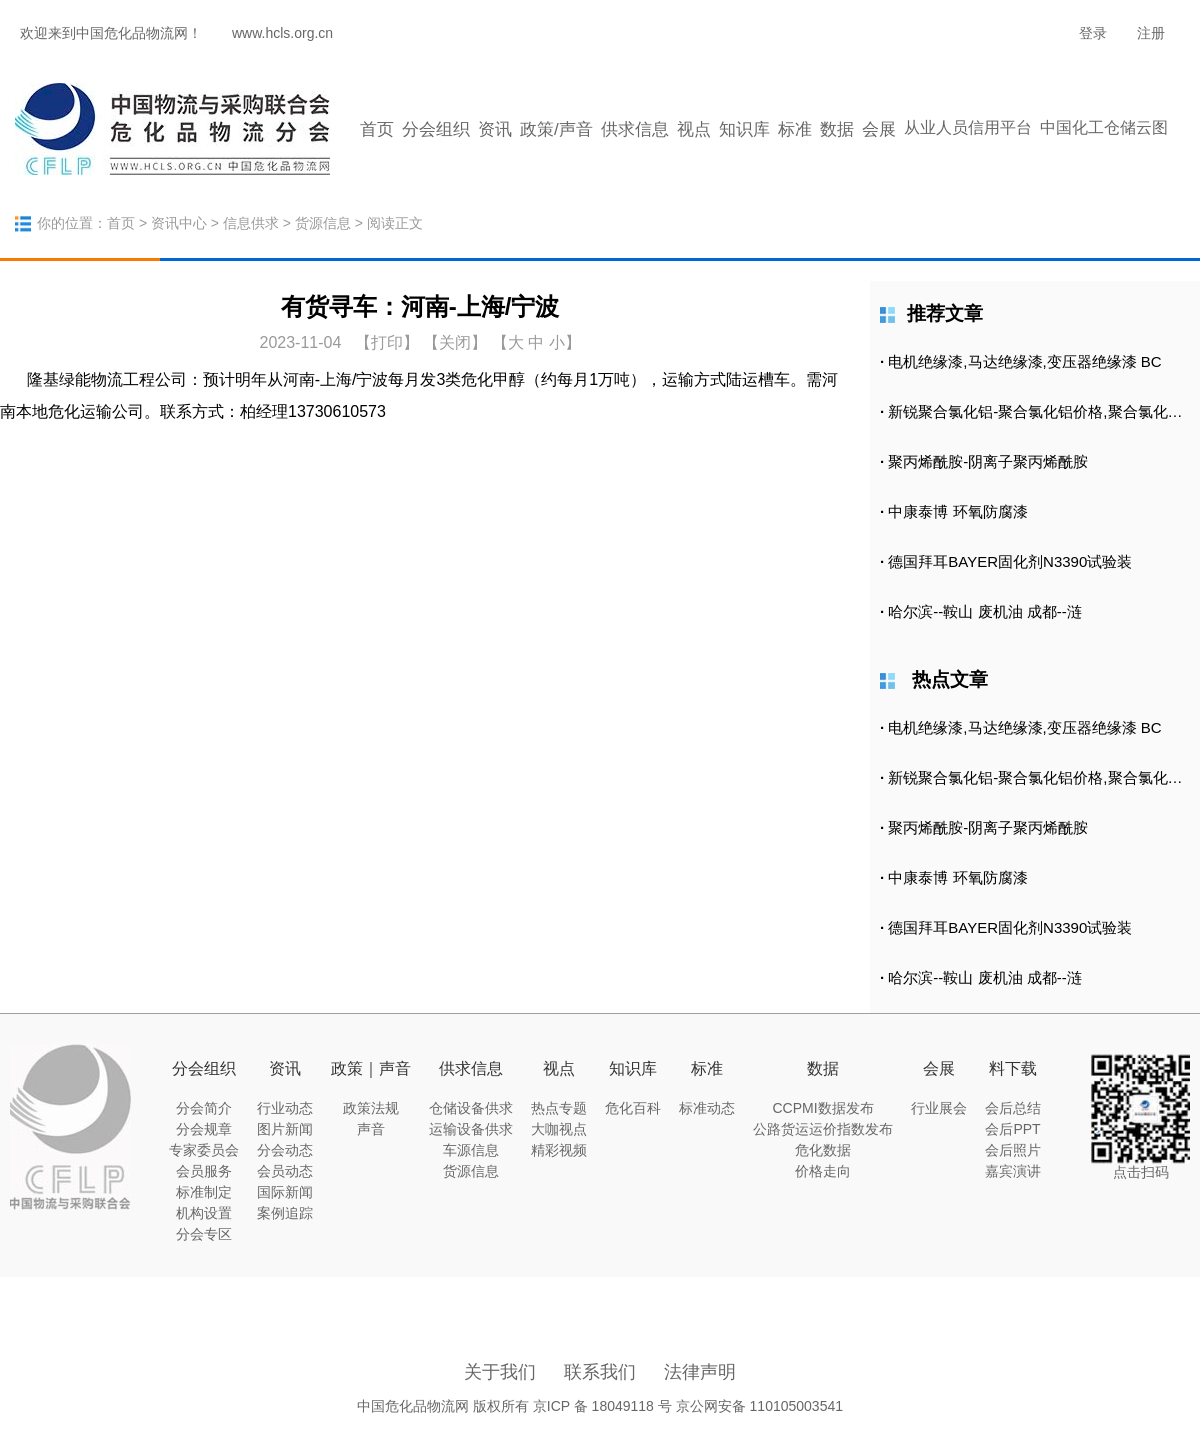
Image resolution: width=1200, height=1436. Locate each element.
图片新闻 (285, 1129)
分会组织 (436, 129)
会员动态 (285, 1171)
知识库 (744, 129)
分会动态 (285, 1150)
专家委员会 (204, 1150)
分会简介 (204, 1108)
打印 (387, 342)
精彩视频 (559, 1150)
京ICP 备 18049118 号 (602, 1406)
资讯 (495, 129)
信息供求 (251, 223)
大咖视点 (559, 1129)
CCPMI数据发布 (822, 1108)
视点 (694, 129)
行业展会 (939, 1108)
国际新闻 (285, 1192)
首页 (377, 129)
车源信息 (471, 1150)
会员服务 (204, 1171)
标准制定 (204, 1192)
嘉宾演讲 (1013, 1171)
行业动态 (285, 1108)
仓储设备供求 (471, 1108)
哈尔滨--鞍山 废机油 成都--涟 (984, 611)
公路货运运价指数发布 (823, 1129)
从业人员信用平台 (968, 127)
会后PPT (1012, 1129)
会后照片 (1013, 1150)
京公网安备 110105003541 (759, 1406)
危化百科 (633, 1108)
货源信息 (323, 223)
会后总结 (1013, 1108)
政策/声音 (556, 129)
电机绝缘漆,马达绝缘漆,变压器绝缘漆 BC (1024, 361)
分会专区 (204, 1234)
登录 (1093, 33)
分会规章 (204, 1129)
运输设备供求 (471, 1129)
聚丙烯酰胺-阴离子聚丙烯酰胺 (988, 461)
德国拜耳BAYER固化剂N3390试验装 (1010, 561)
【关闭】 (455, 342)
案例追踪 (285, 1213)
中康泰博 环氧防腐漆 (957, 511)
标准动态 (707, 1108)
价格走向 (823, 1171)
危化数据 (823, 1150)
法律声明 (700, 1372)
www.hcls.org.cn (282, 33)
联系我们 (600, 1372)
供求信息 (635, 129)
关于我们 (500, 1372)
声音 (371, 1129)
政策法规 (371, 1108)
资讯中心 (179, 223)
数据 (837, 129)
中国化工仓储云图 (1104, 127)
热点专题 (559, 1108)
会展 (879, 129)
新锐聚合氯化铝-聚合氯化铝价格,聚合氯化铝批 (1042, 411)
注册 (1151, 33)
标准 (795, 129)
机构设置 (204, 1213)
